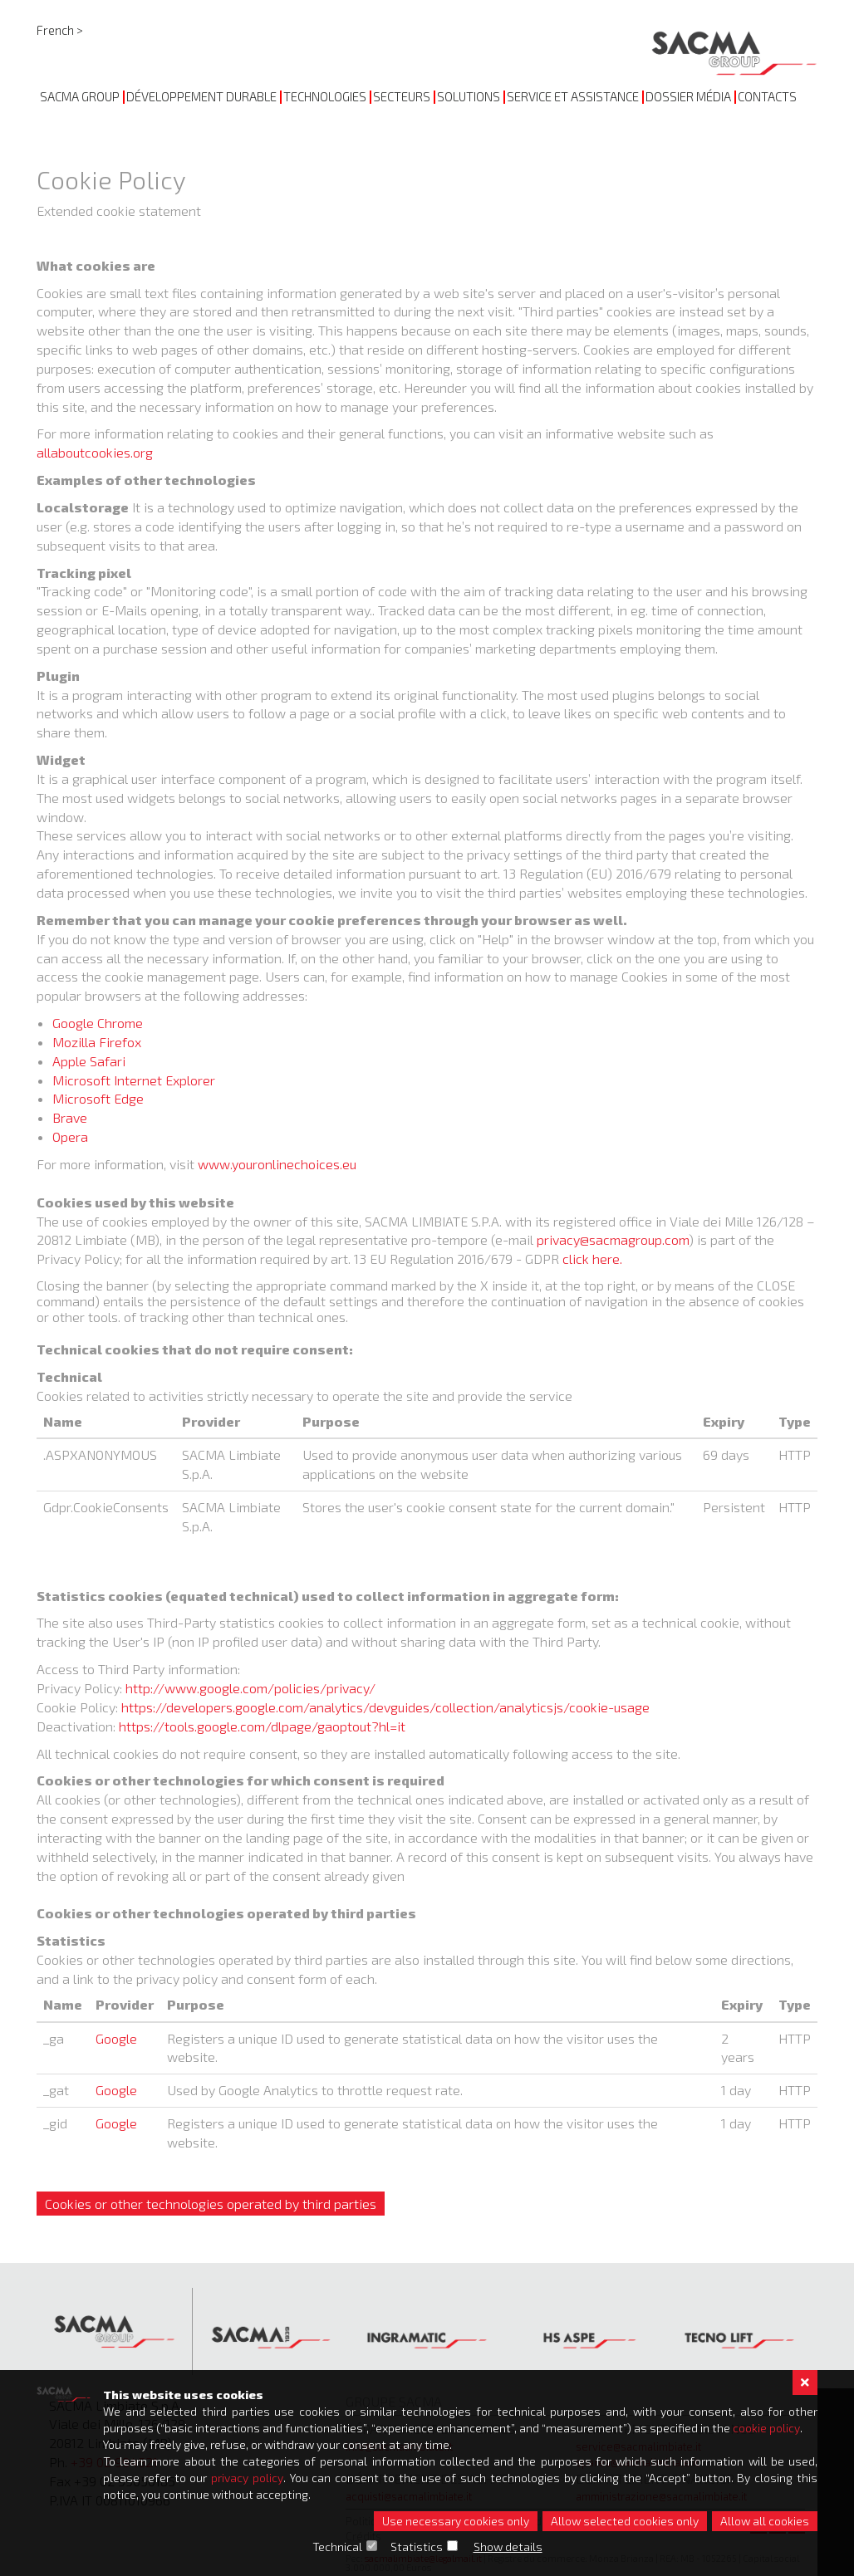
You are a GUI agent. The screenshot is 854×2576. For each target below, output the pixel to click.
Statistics (416, 2546)
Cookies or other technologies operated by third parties (210, 2203)
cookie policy (766, 2428)
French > (60, 29)
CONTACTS (767, 96)
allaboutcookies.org (95, 452)
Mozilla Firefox (96, 1042)
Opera (70, 1136)
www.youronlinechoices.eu (277, 1164)
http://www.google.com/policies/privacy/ (250, 1688)
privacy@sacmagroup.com (613, 1239)
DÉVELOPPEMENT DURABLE (201, 96)
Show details (508, 2546)
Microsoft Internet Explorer (133, 1080)
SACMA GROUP (80, 96)
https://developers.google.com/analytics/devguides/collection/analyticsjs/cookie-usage (385, 1707)
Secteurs (401, 96)
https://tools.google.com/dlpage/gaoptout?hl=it (262, 1726)
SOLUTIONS (468, 96)
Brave (69, 1117)
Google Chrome (97, 1023)
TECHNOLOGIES (324, 96)
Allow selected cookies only (625, 2521)
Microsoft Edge (98, 1098)
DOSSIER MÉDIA (688, 96)
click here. (592, 1258)
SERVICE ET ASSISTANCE (573, 96)
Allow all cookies (764, 2521)
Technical (337, 2546)
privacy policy (247, 2478)
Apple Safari (88, 1061)
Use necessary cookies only (455, 2521)
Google (116, 2038)
